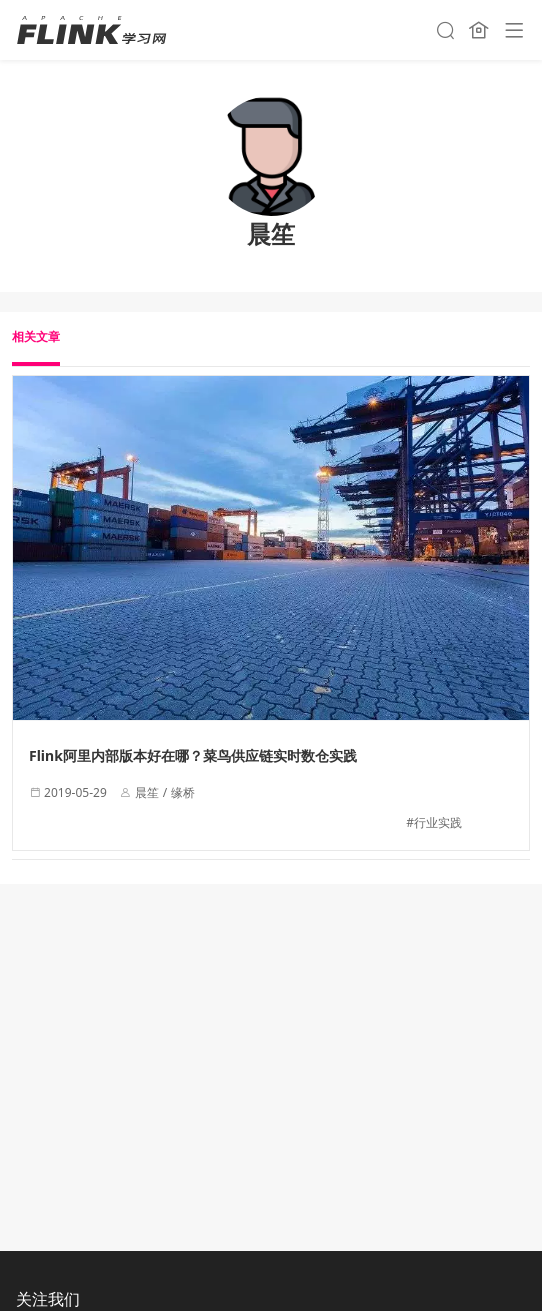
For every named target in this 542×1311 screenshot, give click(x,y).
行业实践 (438, 822)
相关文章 (36, 336)
